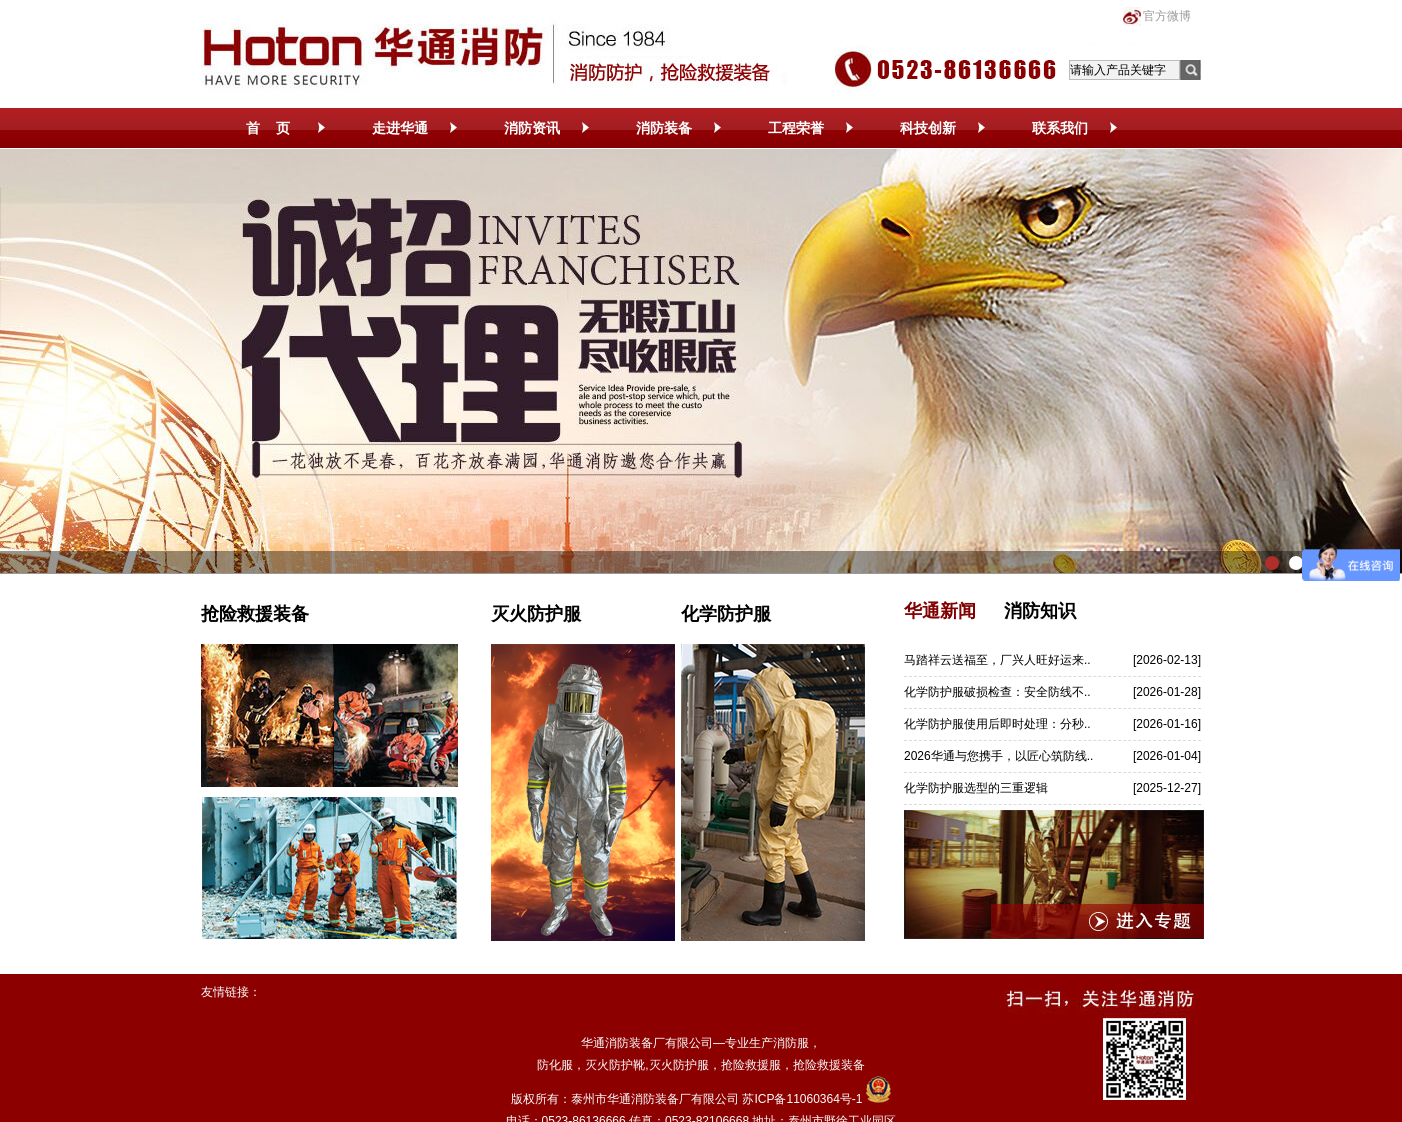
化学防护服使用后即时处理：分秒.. (997, 724)
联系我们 (1060, 128)
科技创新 (928, 128)
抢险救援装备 (255, 614)
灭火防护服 (536, 614)
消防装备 (664, 128)
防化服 (555, 1065)
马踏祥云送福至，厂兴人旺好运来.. (997, 660)
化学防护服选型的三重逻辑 (976, 788)
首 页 (268, 128)
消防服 (791, 1043)
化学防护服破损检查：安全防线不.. (997, 692)
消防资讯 (532, 128)
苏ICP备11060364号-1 (802, 1099)
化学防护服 (726, 614)
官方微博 (1167, 16)
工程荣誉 (796, 128)
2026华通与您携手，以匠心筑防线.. (998, 756)
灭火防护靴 (615, 1065)
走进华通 (400, 128)
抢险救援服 (751, 1065)
